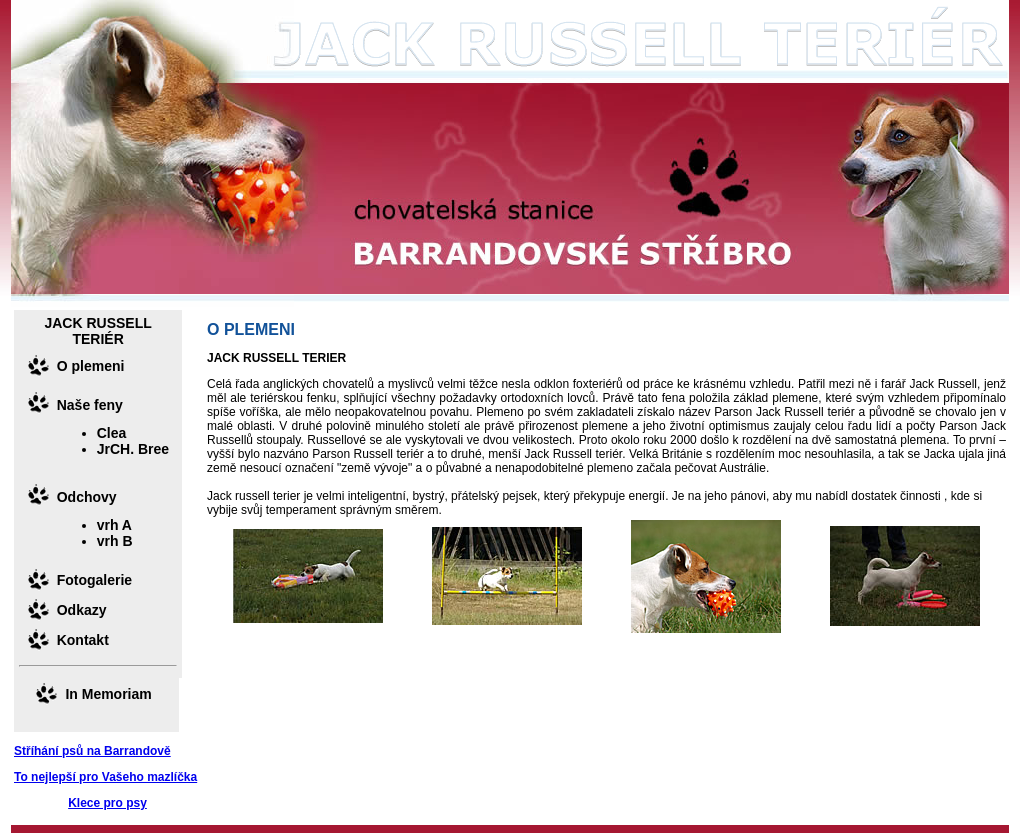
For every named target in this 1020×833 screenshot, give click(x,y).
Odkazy (82, 610)
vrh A (114, 525)
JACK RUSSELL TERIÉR (97, 331)
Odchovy (87, 497)
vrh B (115, 541)
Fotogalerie (94, 580)
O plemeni (91, 366)
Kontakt (83, 640)
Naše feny (90, 405)
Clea (112, 433)
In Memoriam (108, 694)
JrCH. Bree (133, 449)
